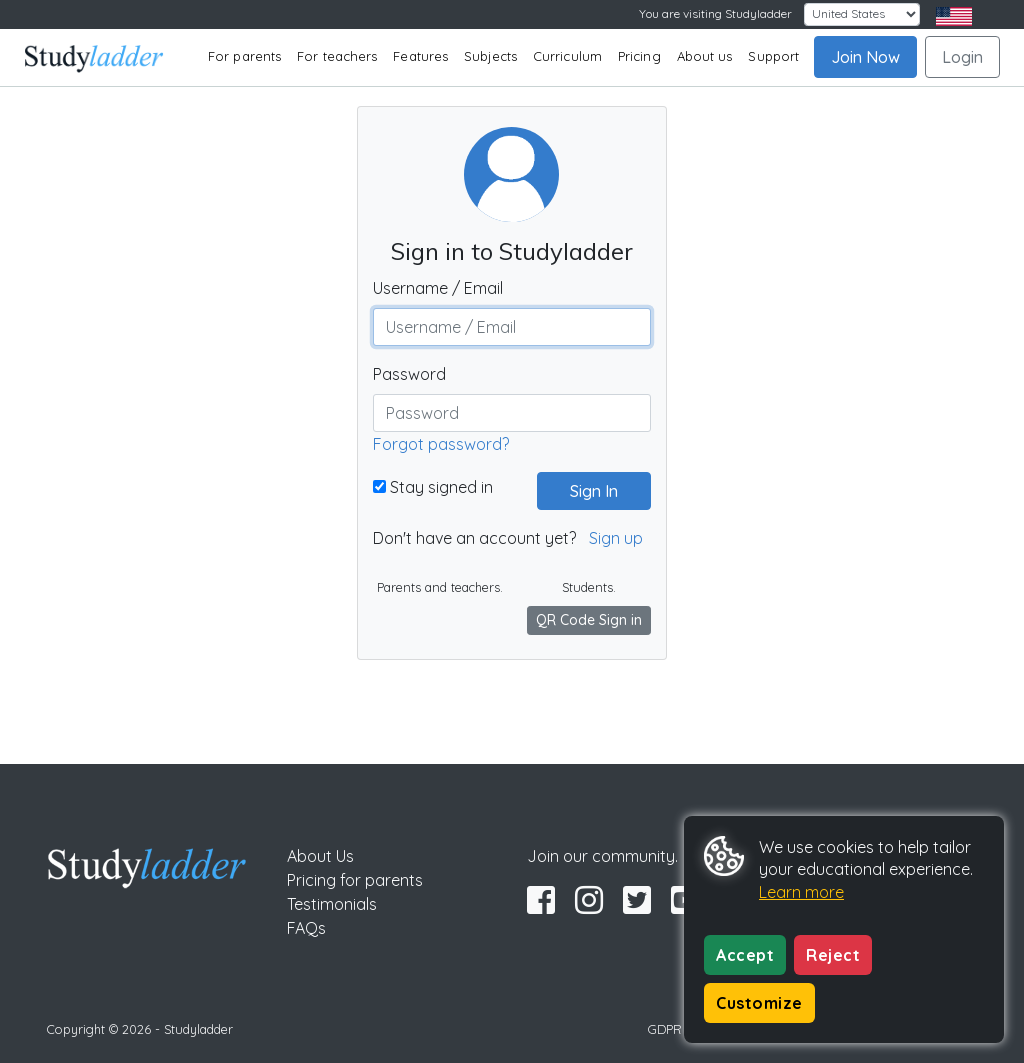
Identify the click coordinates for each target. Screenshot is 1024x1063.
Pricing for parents (355, 880)
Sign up (616, 538)
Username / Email (438, 288)
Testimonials (332, 904)
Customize (759, 1003)
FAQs (306, 928)
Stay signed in (433, 487)
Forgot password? (441, 444)
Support (773, 56)
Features (420, 56)
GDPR (665, 1029)
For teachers (337, 56)
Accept (745, 955)
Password (409, 374)
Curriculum (567, 56)
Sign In (586, 491)
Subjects (490, 56)
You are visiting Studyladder (715, 13)
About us (705, 56)
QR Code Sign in (589, 620)
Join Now (865, 57)
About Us (320, 856)
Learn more (801, 892)
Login (962, 57)
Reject (833, 955)
